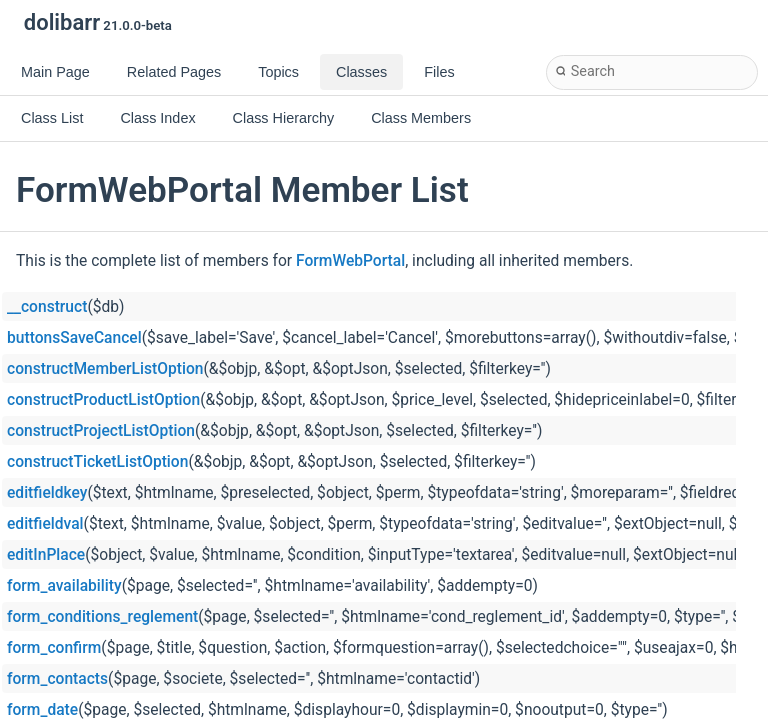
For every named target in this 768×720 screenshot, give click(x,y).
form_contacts (57, 679)
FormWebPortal (350, 261)
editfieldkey (47, 493)
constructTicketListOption (97, 462)
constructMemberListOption (105, 369)
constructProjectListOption (101, 431)
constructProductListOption (103, 400)
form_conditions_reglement (102, 617)
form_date (42, 710)
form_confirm (54, 648)
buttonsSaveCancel (74, 338)
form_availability (64, 586)
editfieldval (45, 524)
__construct (47, 307)
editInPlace (46, 555)
